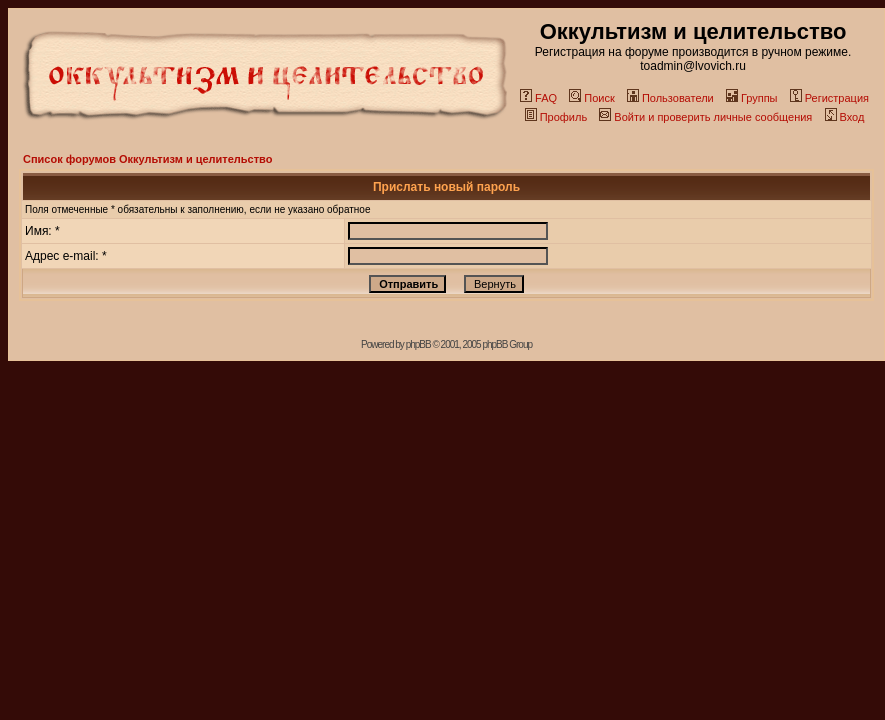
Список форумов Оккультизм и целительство (147, 159)
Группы (752, 98)
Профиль (556, 117)
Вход (845, 117)
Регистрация (829, 98)
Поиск (591, 98)
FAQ (538, 98)
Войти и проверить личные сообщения (705, 117)
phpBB (418, 344)
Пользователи (670, 98)
